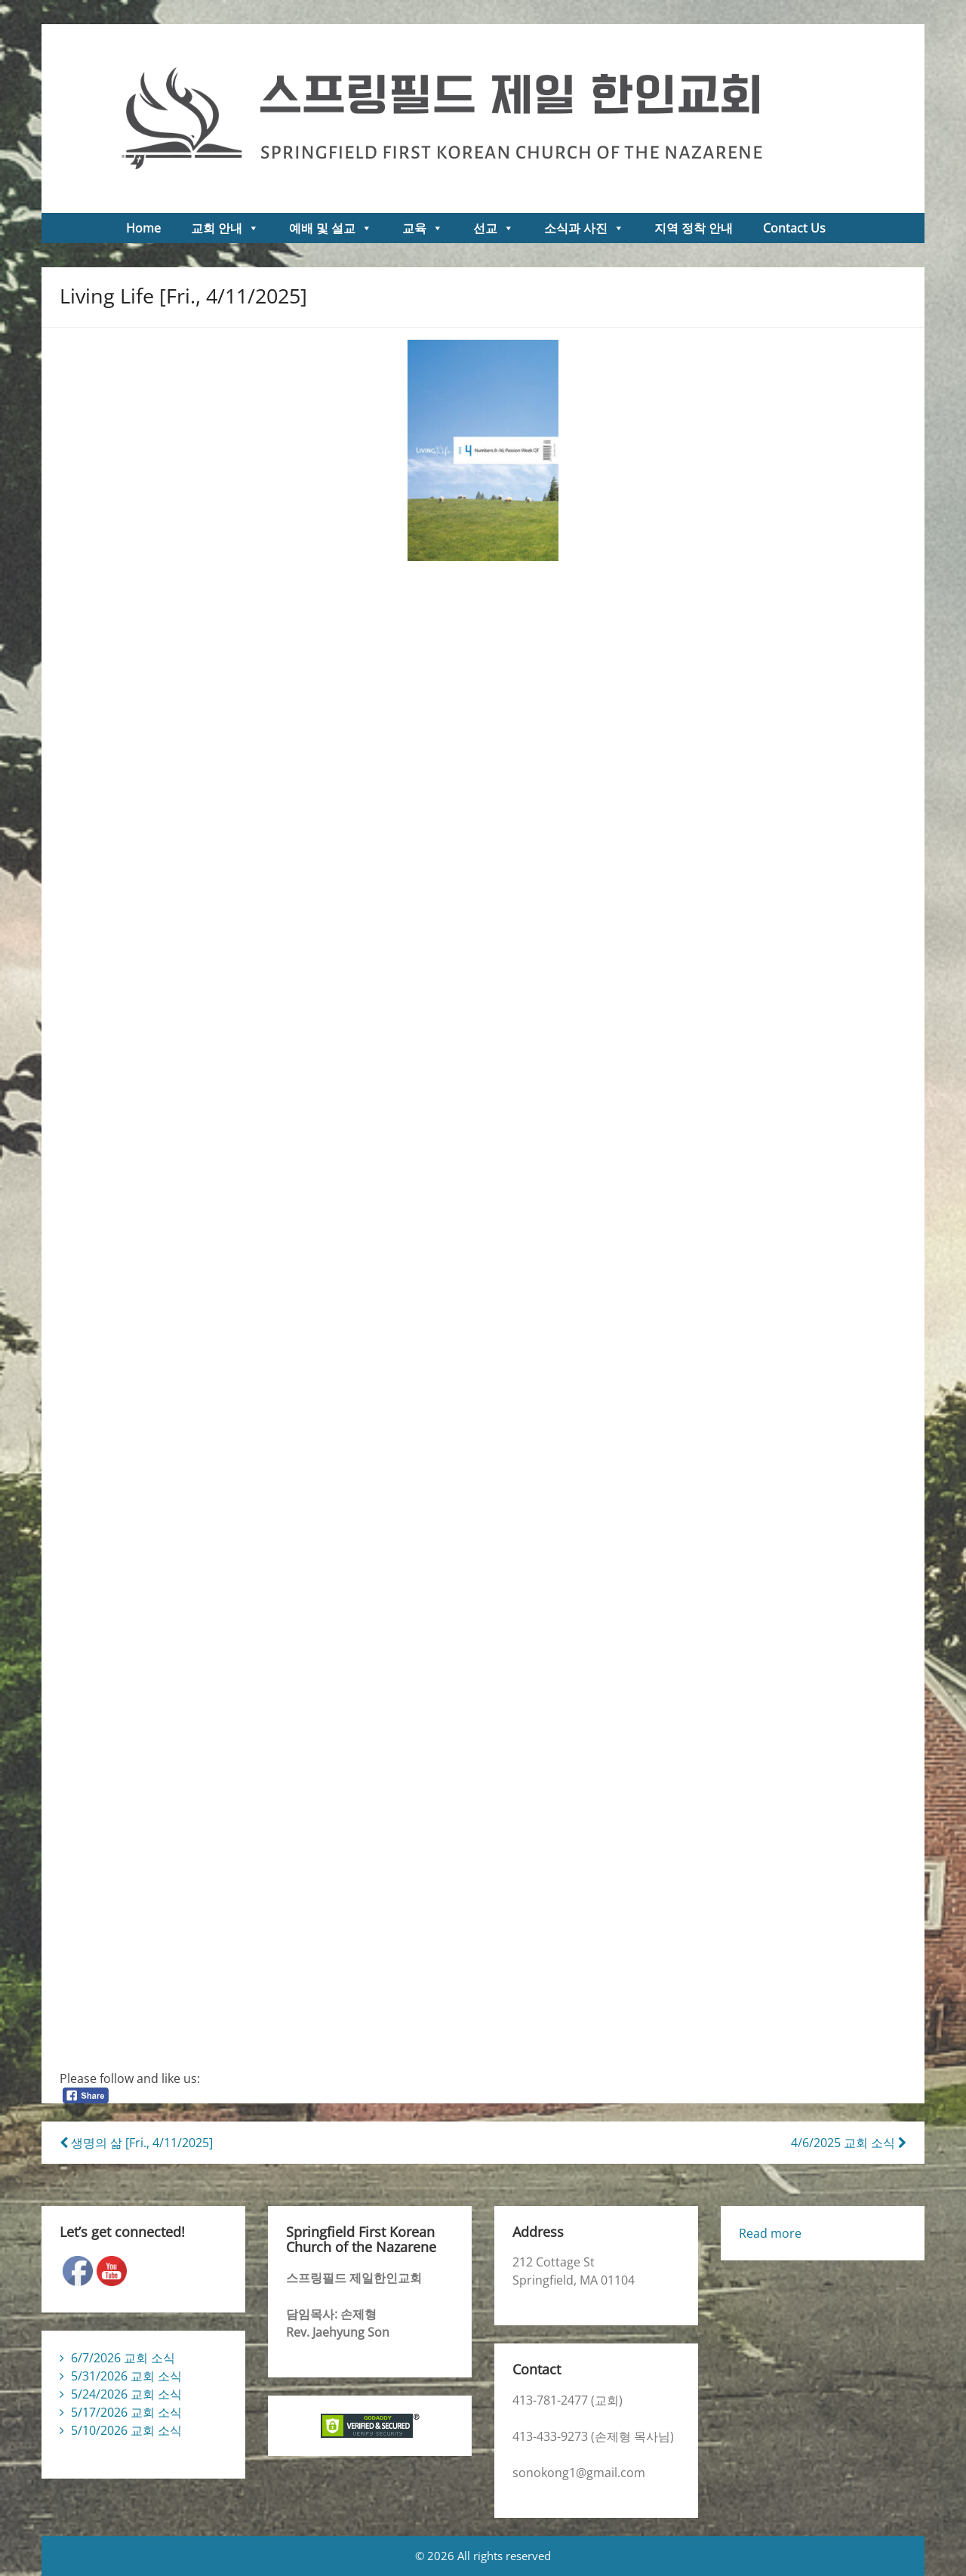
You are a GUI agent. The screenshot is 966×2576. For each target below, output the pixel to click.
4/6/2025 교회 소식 (848, 2142)
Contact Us (794, 228)
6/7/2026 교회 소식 (123, 2358)
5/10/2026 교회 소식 (126, 2430)
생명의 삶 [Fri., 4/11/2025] (136, 2142)
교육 (422, 228)
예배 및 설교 (330, 228)
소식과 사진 (584, 228)
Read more (770, 2233)
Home (143, 228)
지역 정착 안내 (693, 228)
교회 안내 (225, 228)
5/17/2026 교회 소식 (126, 2412)
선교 (493, 228)
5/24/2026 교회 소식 (126, 2394)
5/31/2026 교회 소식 (126, 2376)
